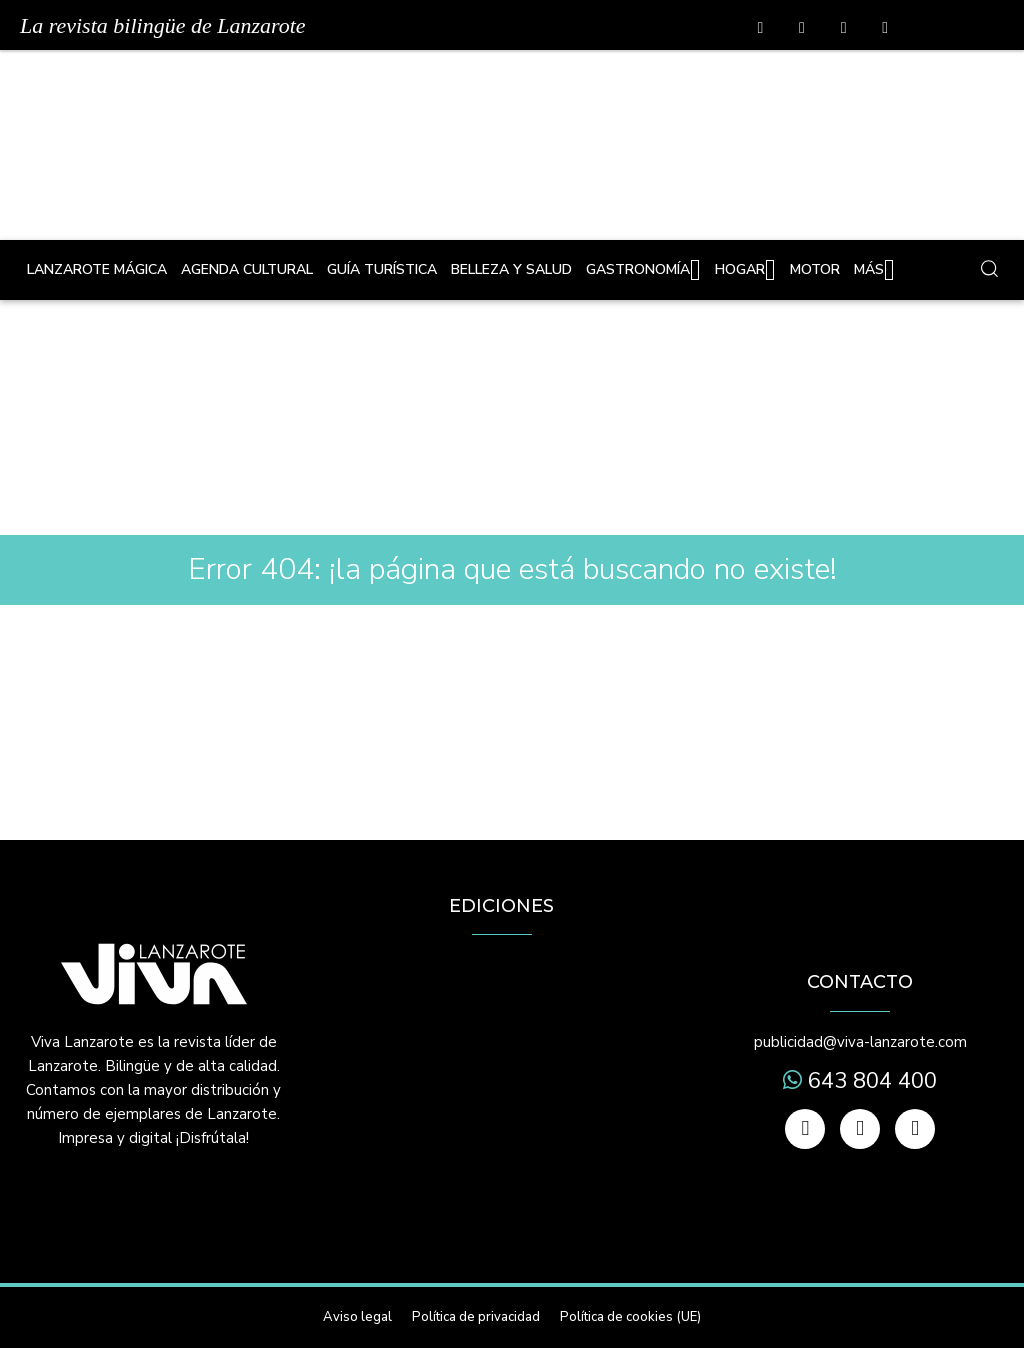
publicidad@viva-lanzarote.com (860, 1042)
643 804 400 (869, 1081)
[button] (989, 268)
